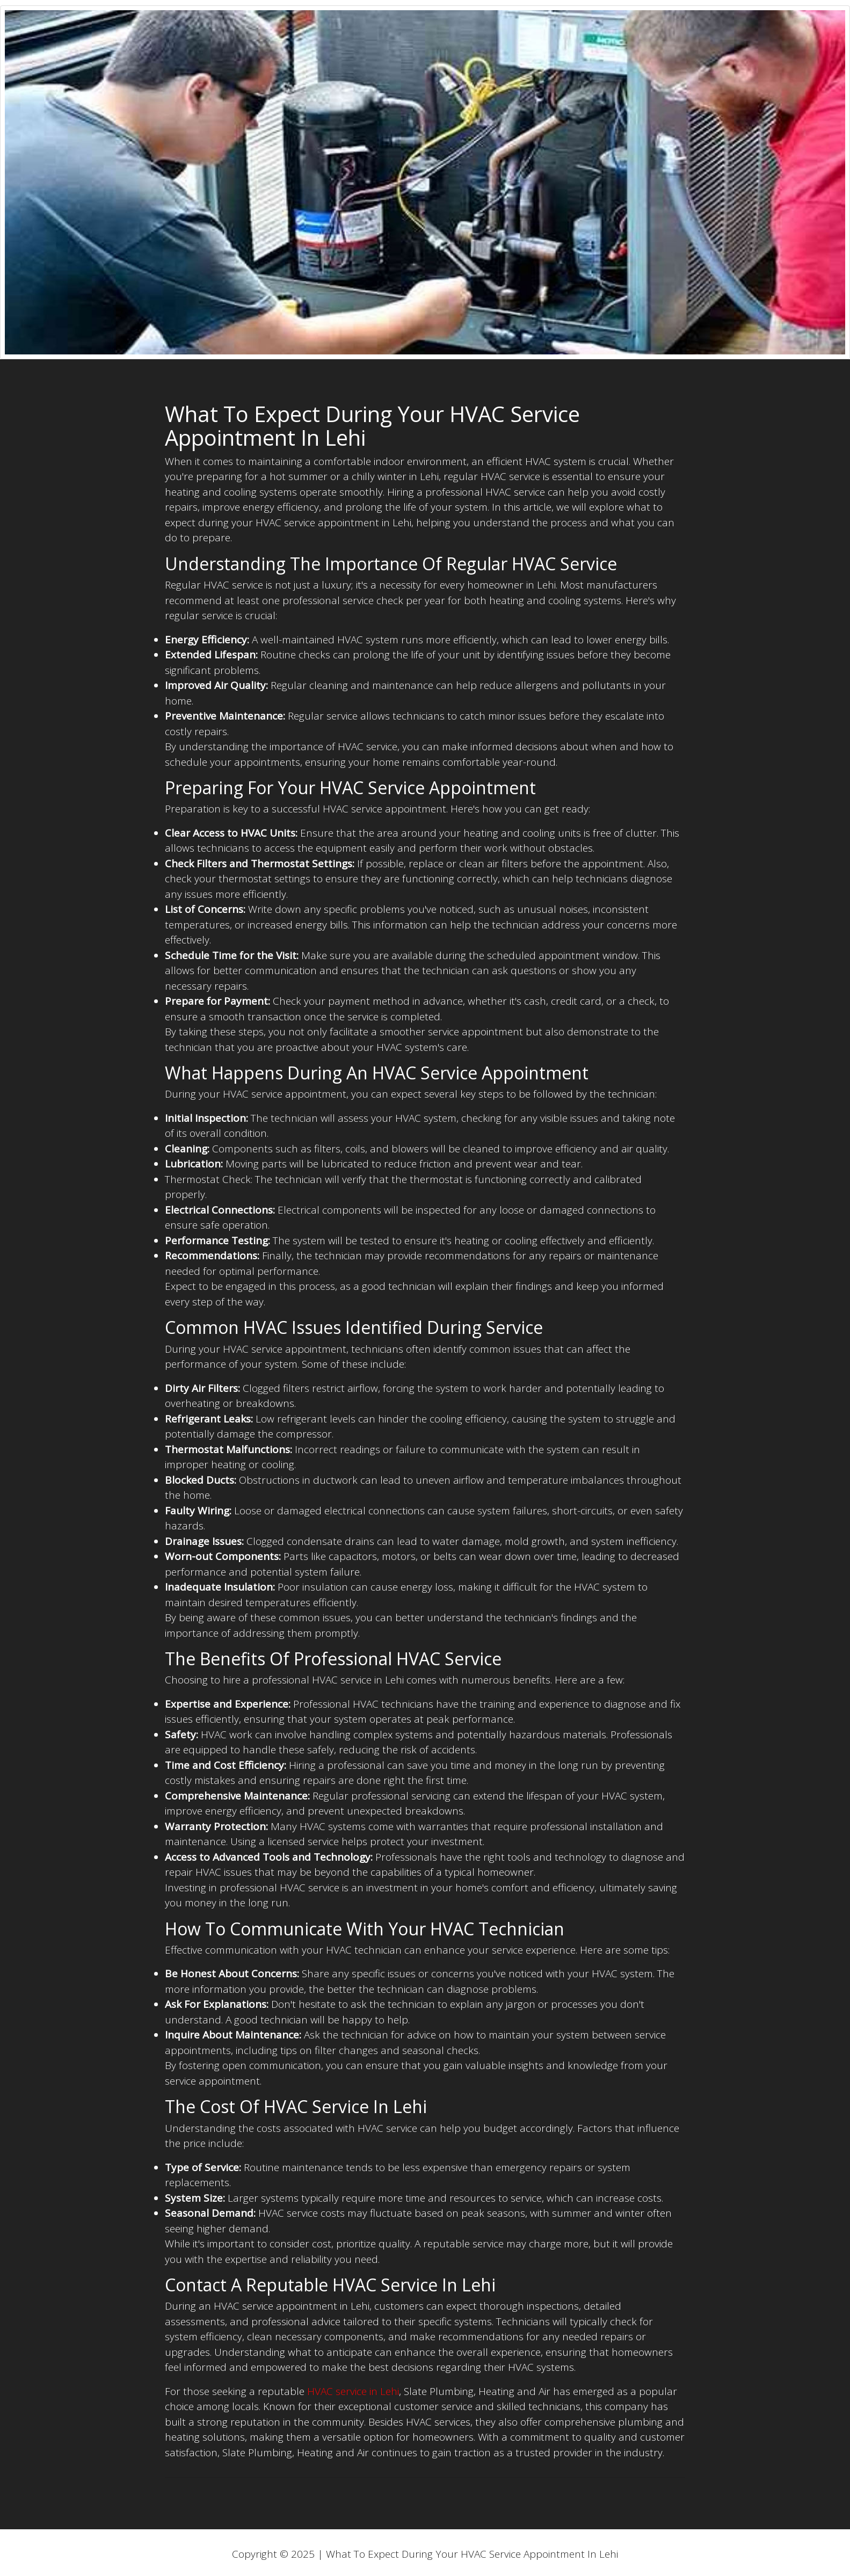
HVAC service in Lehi (353, 2391)
